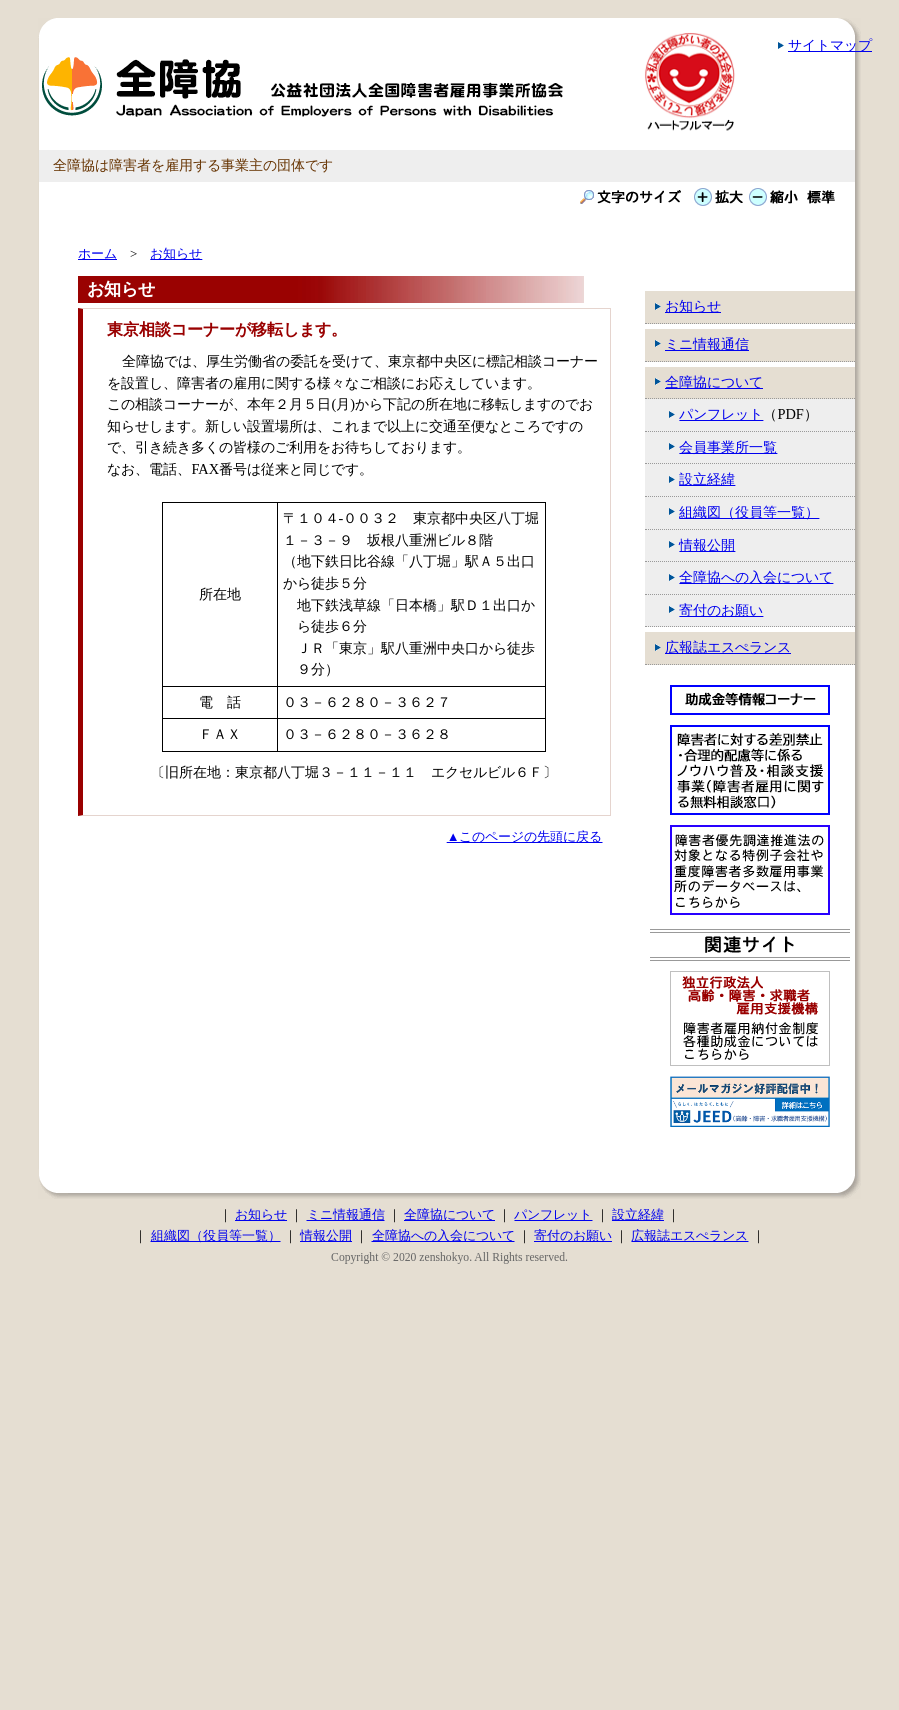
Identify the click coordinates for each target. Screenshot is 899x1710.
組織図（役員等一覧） (749, 512)
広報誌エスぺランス (728, 647)
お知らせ (693, 306)
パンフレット (721, 414)
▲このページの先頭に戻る (525, 836)
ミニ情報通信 (707, 344)
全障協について (714, 382)
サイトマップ (830, 45)
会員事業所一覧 (728, 447)
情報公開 (707, 545)
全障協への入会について (756, 577)
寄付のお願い (721, 610)
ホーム (97, 253)
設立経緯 (707, 479)
